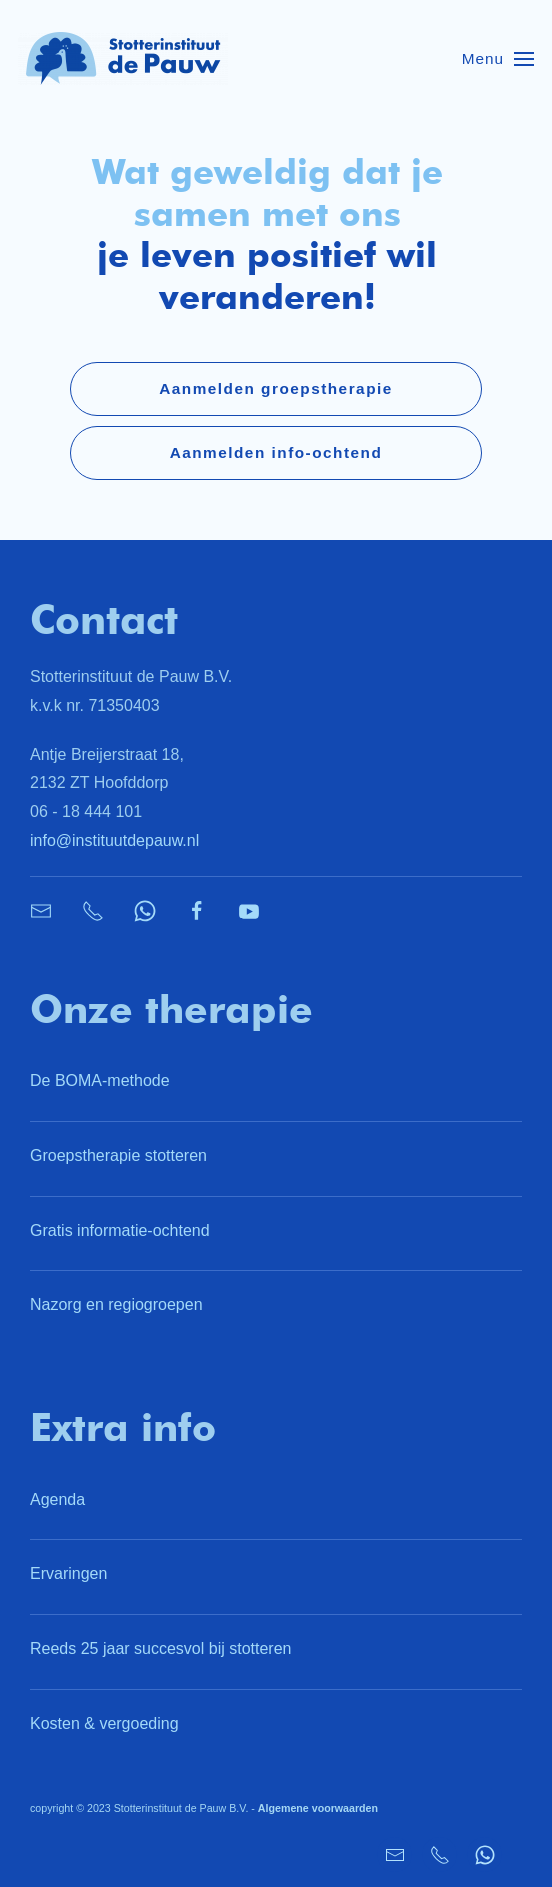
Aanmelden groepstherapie (276, 388)
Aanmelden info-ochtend (276, 452)
